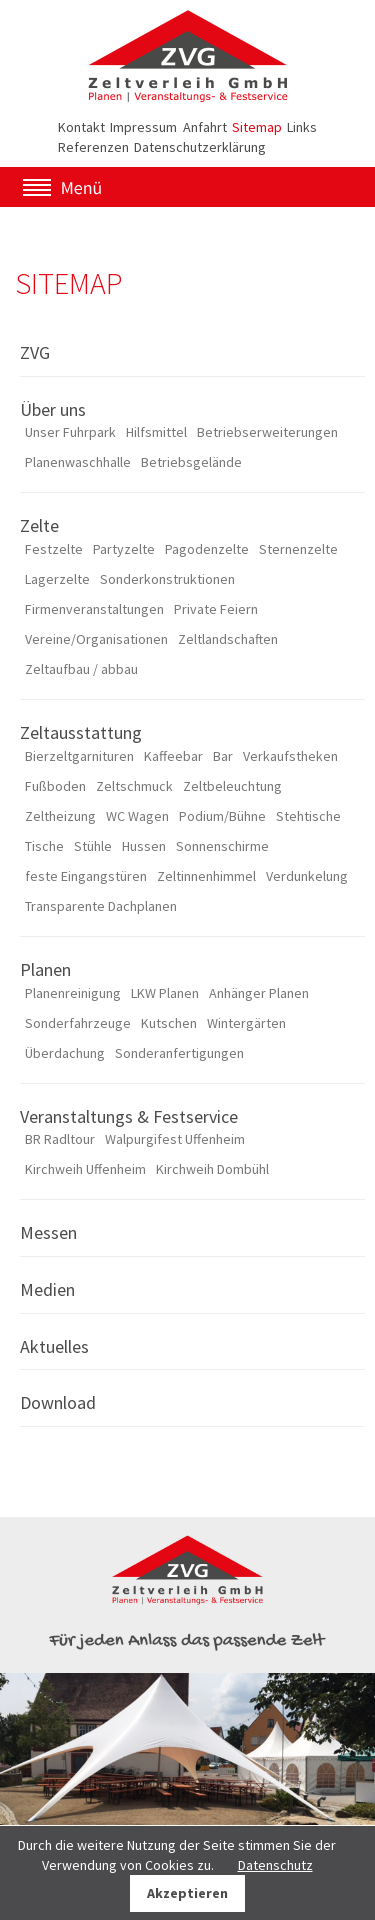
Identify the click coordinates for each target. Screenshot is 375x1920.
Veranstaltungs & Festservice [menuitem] (129, 1116)
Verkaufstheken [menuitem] (290, 756)
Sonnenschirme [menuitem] (222, 846)
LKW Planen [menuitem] (165, 993)
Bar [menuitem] (223, 756)
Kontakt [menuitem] (81, 127)
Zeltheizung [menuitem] (60, 816)
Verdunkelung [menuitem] (307, 876)
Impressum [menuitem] (143, 127)
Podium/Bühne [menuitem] (222, 816)
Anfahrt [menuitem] (205, 127)
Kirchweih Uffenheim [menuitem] (85, 1169)
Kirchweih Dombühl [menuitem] (212, 1169)
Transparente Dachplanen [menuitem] (101, 906)
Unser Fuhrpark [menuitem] (70, 432)
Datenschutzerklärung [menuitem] (200, 147)
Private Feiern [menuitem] (216, 609)
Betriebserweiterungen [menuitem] (267, 432)
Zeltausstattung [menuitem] (81, 732)
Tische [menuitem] (44, 846)
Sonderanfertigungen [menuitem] (179, 1053)
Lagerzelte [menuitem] (57, 579)
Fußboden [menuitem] (55, 786)
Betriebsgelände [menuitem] (191, 462)
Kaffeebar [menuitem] (173, 756)
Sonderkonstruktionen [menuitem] (167, 579)
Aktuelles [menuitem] (54, 1346)
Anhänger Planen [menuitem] (259, 993)
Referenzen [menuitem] (93, 147)
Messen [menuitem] (48, 1232)
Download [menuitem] (58, 1402)
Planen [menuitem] (45, 969)
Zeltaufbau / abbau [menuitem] (81, 669)
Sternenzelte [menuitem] (298, 549)
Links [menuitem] (302, 127)
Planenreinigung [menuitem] (73, 993)
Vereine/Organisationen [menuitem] (96, 639)
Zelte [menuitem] (39, 525)
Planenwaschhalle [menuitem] (78, 462)
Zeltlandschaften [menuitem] (228, 639)
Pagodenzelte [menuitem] (207, 549)
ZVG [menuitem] (35, 352)
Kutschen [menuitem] (169, 1023)
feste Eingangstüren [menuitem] (86, 876)
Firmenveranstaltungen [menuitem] (94, 609)
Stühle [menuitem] (93, 846)
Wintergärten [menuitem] (246, 1023)
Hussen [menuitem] (144, 846)
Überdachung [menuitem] (65, 1053)
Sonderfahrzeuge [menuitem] (78, 1023)
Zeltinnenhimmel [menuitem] (206, 876)
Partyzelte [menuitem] (124, 549)
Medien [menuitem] (47, 1289)
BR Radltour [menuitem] (60, 1139)
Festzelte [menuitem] (54, 549)
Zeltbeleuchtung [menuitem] (232, 786)
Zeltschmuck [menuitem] (134, 786)
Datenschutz (275, 1865)
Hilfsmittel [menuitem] (156, 432)
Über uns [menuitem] (53, 409)
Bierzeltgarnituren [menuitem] (79, 756)
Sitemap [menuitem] (257, 127)
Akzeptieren (187, 1893)
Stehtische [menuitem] (308, 816)
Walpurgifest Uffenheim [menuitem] (175, 1139)
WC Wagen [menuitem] (137, 816)
